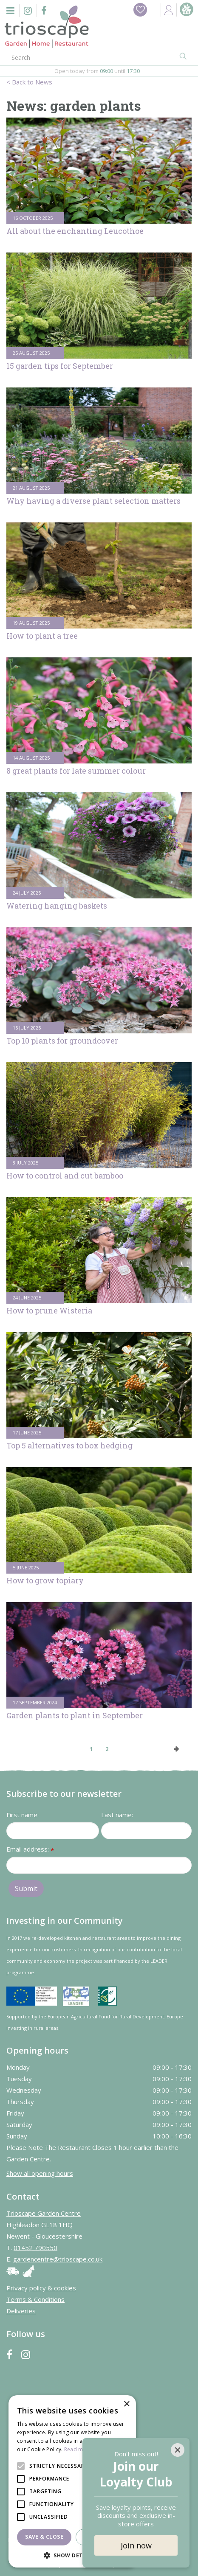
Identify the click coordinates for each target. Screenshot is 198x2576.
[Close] (177, 2450)
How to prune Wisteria (49, 1310)
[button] (72, 2555)
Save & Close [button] (44, 2536)
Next (177, 1749)
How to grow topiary (45, 1580)
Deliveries (21, 2311)
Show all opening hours (39, 2173)
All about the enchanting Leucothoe (75, 231)
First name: (22, 1814)
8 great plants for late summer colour (76, 771)
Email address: (30, 1850)
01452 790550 (35, 2247)
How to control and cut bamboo (64, 1175)
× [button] (126, 2404)
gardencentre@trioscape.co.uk (57, 2259)
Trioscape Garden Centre (43, 2213)
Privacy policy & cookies (41, 2288)
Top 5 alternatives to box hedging (69, 1445)
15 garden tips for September (59, 366)
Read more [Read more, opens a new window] (78, 2449)
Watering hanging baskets (56, 906)
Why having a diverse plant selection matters (93, 501)
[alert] (72, 2481)
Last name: (117, 1814)
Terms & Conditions (35, 2299)
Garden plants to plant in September (74, 1715)
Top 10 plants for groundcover (62, 1040)
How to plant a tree (42, 636)
